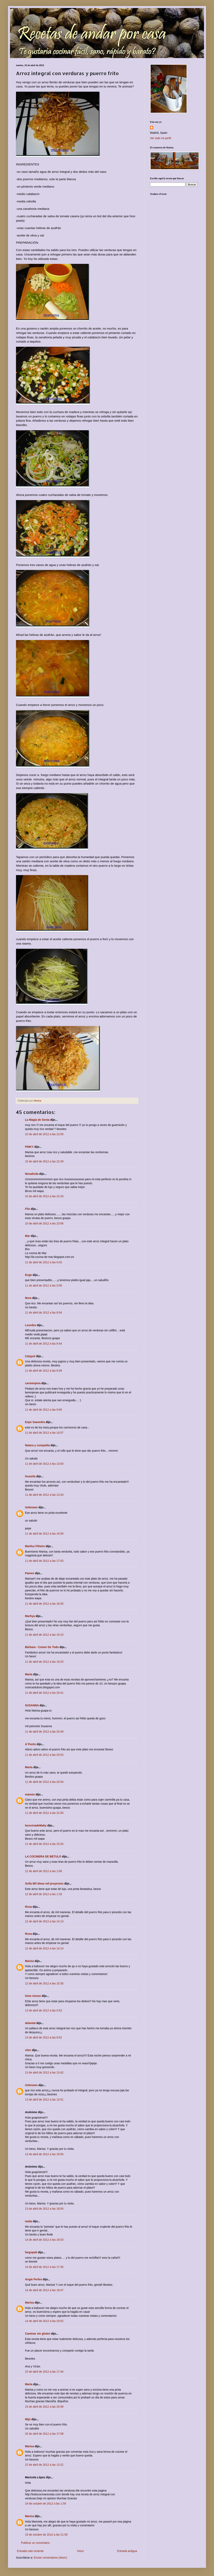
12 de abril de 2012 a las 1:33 (43, 1894)
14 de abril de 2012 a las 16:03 (44, 2239)
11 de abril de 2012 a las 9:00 (43, 1409)
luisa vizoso (33, 1995)
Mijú (28, 2419)
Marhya (30, 1616)
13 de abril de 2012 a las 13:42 (44, 2072)
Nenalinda (31, 1173)
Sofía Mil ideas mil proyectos (44, 1883)
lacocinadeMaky (35, 1825)
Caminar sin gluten (37, 2333)
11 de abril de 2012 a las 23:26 (44, 1843)
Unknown (31, 1507)
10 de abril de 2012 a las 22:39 (44, 1161)
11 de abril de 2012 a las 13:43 (44, 1494)
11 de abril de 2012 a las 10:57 (44, 1432)
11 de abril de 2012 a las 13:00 (44, 1463)
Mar (27, 1235)
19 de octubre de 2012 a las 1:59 (45, 2503)
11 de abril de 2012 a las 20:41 (44, 1692)
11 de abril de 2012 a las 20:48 (44, 1731)
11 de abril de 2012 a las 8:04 (43, 1312)
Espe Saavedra (35, 1422)
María (28, 1674)
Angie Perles (33, 2279)
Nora (28, 1298)
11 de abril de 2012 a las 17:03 (44, 1560)
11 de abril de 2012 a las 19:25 (44, 1661)
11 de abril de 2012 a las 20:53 (44, 1754)
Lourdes (30, 1325)
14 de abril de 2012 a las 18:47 (44, 2290)
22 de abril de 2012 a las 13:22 (44, 2464)
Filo (27, 1208)
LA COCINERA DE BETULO (43, 1856)
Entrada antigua (127, 2551)
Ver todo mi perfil (160, 138)
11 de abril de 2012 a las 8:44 (43, 1343)
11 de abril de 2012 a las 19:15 (44, 1634)
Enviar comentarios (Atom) (50, 2557)
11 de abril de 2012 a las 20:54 (44, 1781)
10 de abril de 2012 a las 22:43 (44, 1196)
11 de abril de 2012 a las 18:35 (44, 1603)
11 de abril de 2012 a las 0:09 (43, 1285)
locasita (30, 1476)
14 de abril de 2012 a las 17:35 (44, 2266)
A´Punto (30, 1744)
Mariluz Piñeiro (35, 1546)
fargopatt (31, 2252)
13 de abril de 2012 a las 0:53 (43, 2010)
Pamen (29, 1573)
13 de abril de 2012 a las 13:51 (44, 2099)
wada (28, 2221)
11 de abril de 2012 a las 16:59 (44, 1533)
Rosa (28, 1906)
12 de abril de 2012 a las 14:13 (44, 1921)
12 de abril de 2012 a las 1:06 (43, 1871)
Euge (28, 1274)
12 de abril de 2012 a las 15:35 (44, 1983)
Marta (28, 1767)
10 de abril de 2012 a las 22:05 (44, 1134)
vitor (28, 2050)
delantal (30, 2023)
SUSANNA (32, 1705)
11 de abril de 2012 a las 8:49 (43, 1370)
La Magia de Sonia (37, 1119)
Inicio (80, 2551)
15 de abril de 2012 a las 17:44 (44, 2371)
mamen (30, 1794)
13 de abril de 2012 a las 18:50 (44, 2154)
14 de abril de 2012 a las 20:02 (44, 2321)
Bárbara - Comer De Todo (42, 1647)
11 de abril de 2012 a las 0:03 (43, 1262)
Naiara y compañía (37, 1445)
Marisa (29, 1961)
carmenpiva (33, 1383)
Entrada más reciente (30, 2551)
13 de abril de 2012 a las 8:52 (43, 2037)
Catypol (30, 1356)
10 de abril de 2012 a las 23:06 (44, 1223)
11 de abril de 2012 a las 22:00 (44, 1812)
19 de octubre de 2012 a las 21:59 (46, 2534)
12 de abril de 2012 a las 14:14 (44, 1948)
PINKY (29, 1146)
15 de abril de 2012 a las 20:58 (44, 2406)
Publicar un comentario (35, 2542)
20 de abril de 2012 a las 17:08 (44, 2433)
